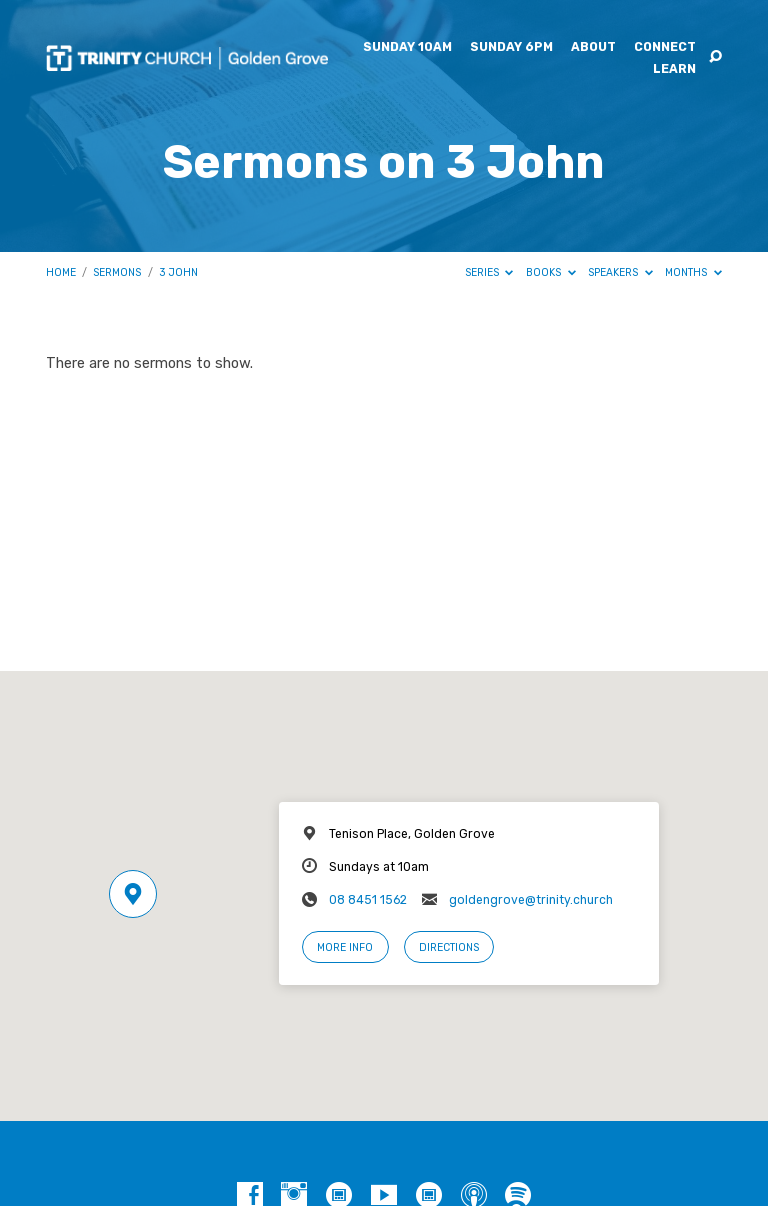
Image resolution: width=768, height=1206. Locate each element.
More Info (345, 947)
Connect (665, 47)
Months (693, 272)
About (593, 47)
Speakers (620, 272)
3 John (178, 272)
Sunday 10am (407, 47)
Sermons (117, 272)
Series (489, 272)
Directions (449, 947)
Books (551, 272)
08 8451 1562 (368, 900)
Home (61, 272)
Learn (674, 69)
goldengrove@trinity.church (531, 900)
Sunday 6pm (511, 47)
